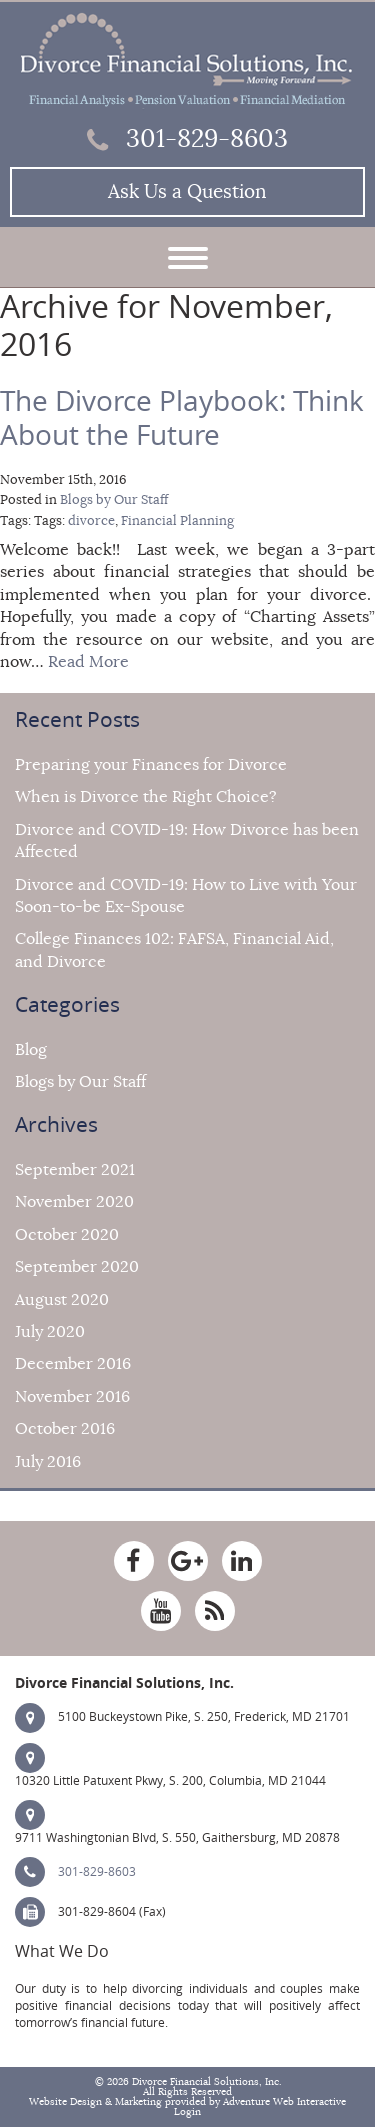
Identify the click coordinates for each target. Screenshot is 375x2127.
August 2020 (62, 1300)
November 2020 (74, 1202)
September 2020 (77, 1267)
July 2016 (48, 1462)
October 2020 (67, 1235)
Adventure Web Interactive (284, 2102)
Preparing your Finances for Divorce (151, 765)
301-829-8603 (187, 139)
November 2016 (72, 1397)
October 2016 (65, 1429)
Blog (31, 1050)
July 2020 (50, 1332)
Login (187, 2112)
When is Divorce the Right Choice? (146, 797)
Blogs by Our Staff (114, 500)
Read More (88, 662)
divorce (91, 521)
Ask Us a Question (187, 192)
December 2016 (73, 1364)
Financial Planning (177, 521)
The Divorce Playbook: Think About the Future (182, 418)
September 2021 (75, 1170)
